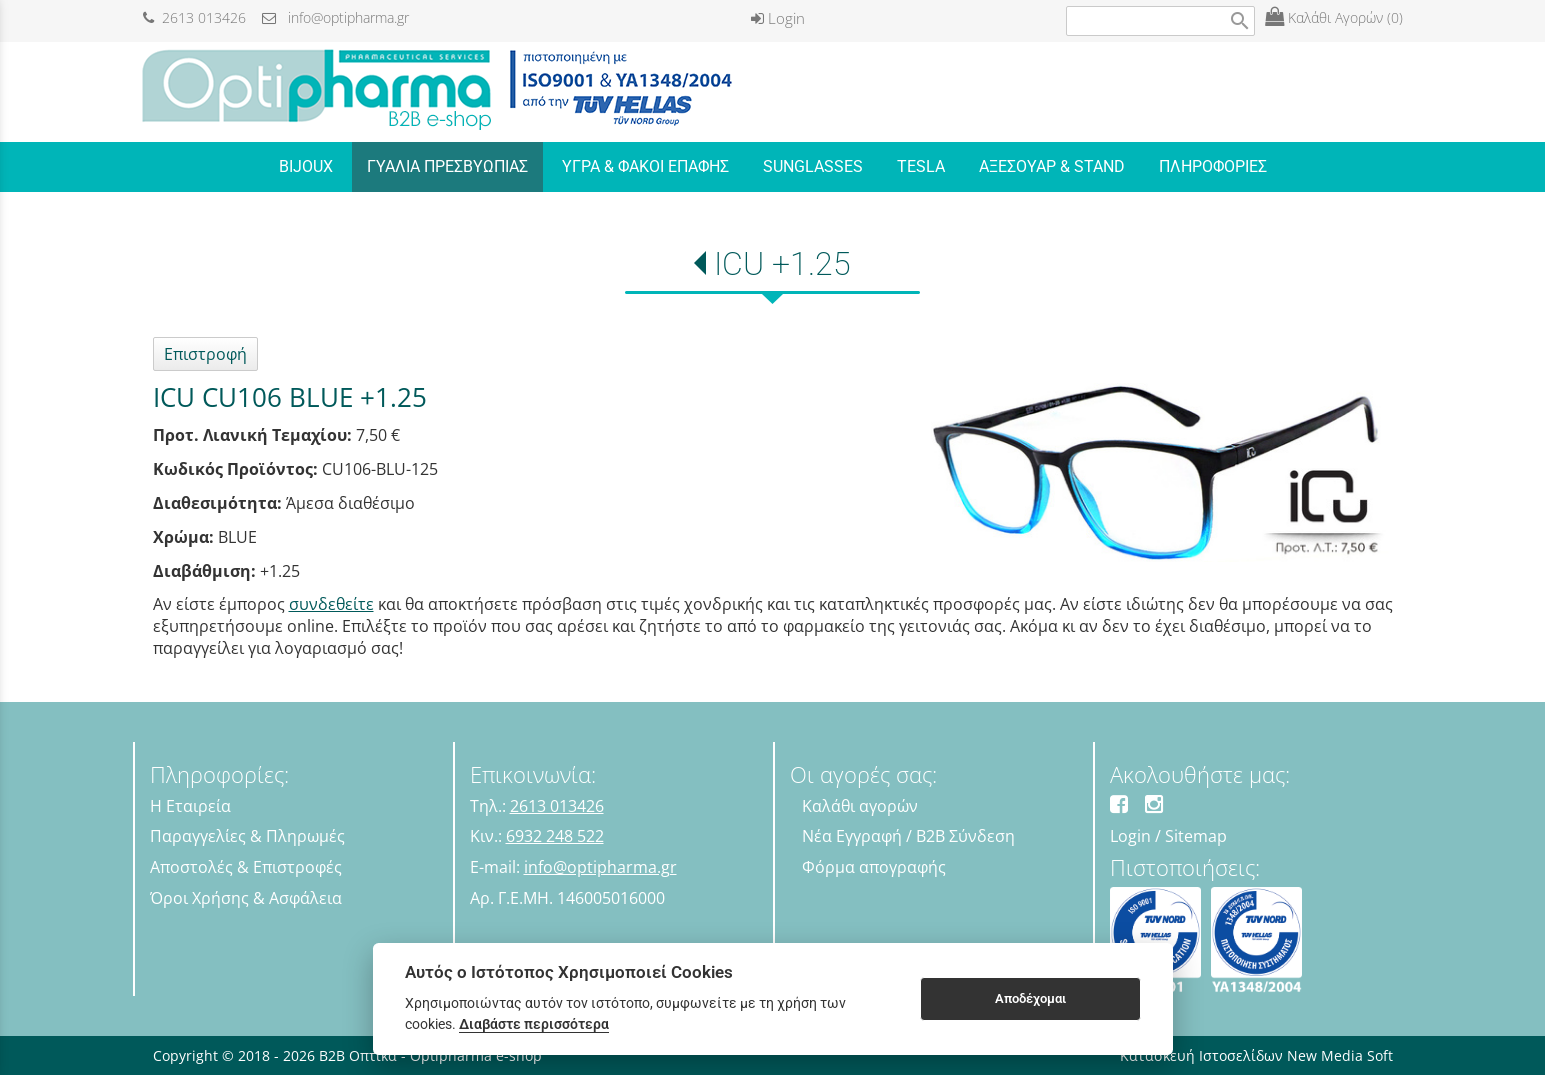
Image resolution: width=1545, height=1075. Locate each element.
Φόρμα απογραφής (874, 867)
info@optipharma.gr (335, 17)
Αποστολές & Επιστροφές (246, 867)
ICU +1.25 (782, 264)
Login (778, 18)
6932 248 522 (555, 836)
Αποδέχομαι (1030, 998)
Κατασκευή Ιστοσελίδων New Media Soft (1256, 1055)
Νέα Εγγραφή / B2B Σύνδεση (908, 836)
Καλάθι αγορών (860, 806)
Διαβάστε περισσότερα (534, 1024)
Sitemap (1196, 836)
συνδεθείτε (331, 604)
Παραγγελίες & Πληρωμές (247, 836)
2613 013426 (194, 17)
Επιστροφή (205, 354)
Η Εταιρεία (190, 806)
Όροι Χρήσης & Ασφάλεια (246, 898)
